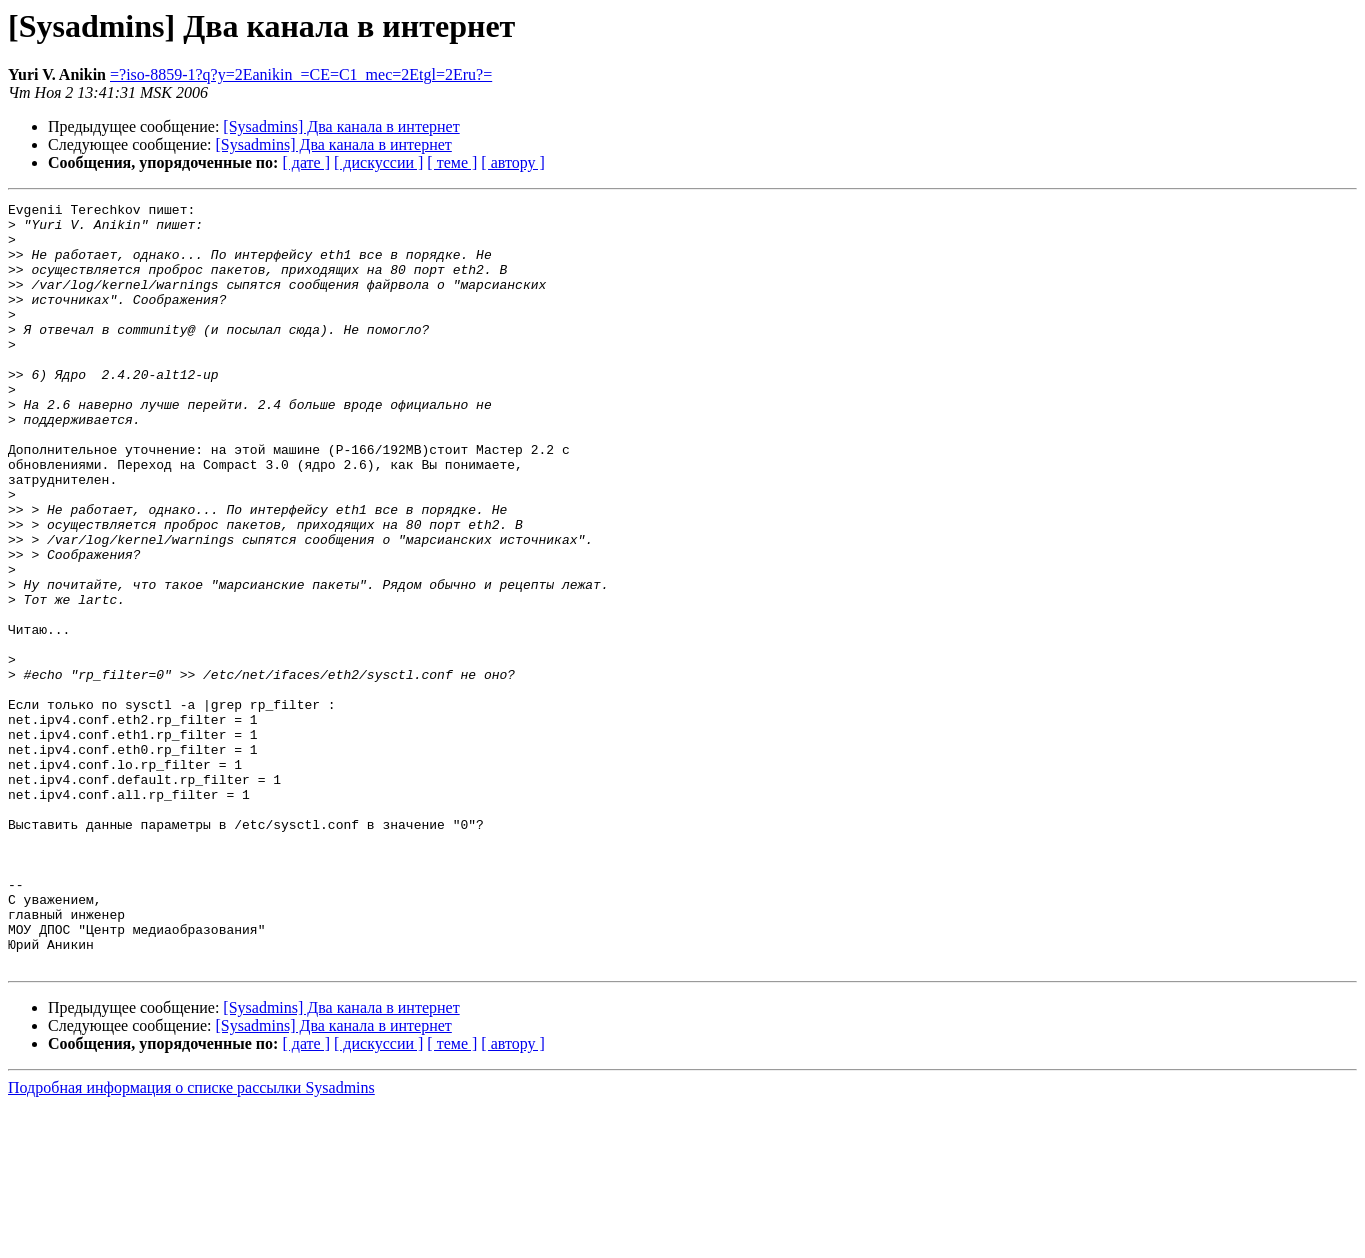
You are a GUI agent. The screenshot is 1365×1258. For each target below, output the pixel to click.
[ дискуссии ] (378, 162)
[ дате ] (306, 162)
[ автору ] (512, 162)
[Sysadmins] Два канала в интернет (341, 126)
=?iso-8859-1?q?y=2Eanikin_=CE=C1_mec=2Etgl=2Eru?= (301, 74)
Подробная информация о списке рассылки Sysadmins (191, 1240)
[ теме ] (452, 162)
